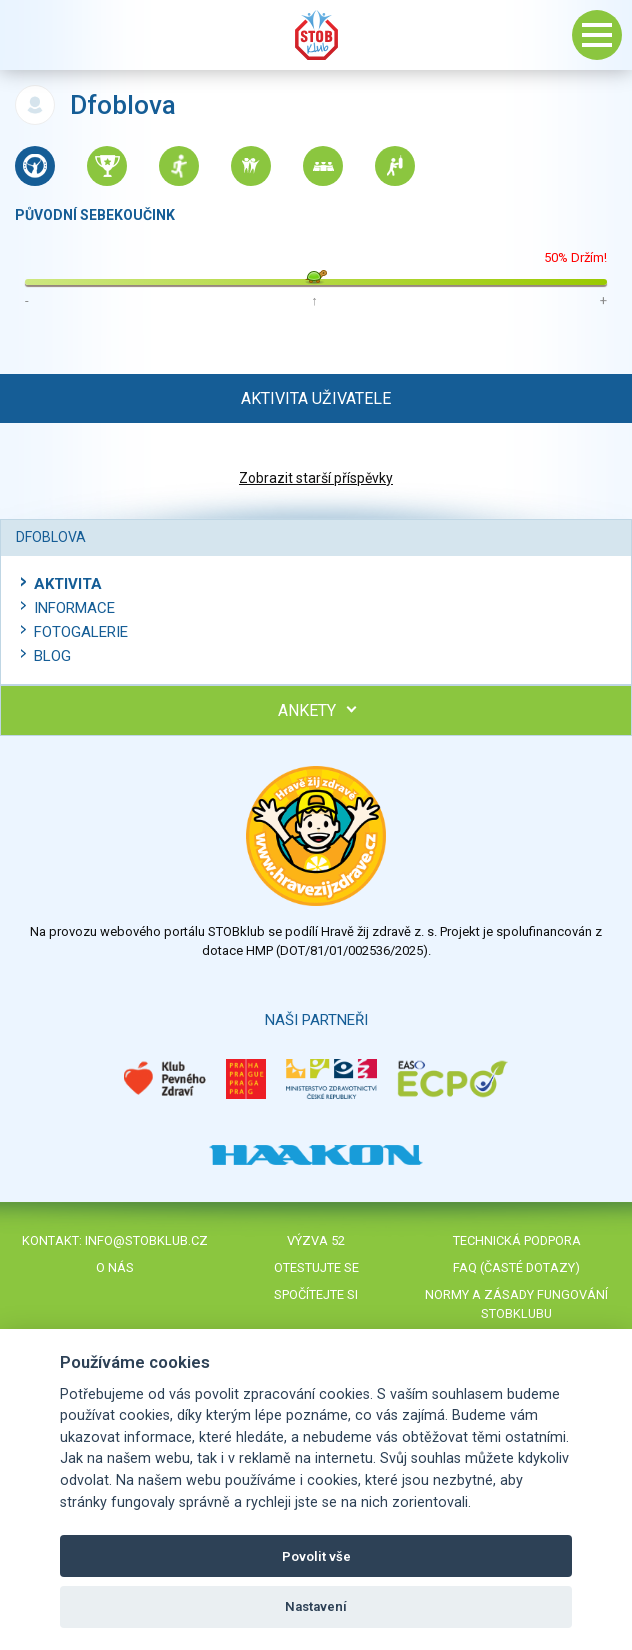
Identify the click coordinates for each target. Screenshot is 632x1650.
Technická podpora (517, 1240)
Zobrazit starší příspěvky (316, 478)
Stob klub (316, 35)
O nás (115, 1267)
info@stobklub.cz (146, 1240)
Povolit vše (316, 1556)
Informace (74, 608)
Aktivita (68, 584)
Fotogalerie (81, 632)
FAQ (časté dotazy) (516, 1267)
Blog (52, 656)
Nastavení (316, 1606)
